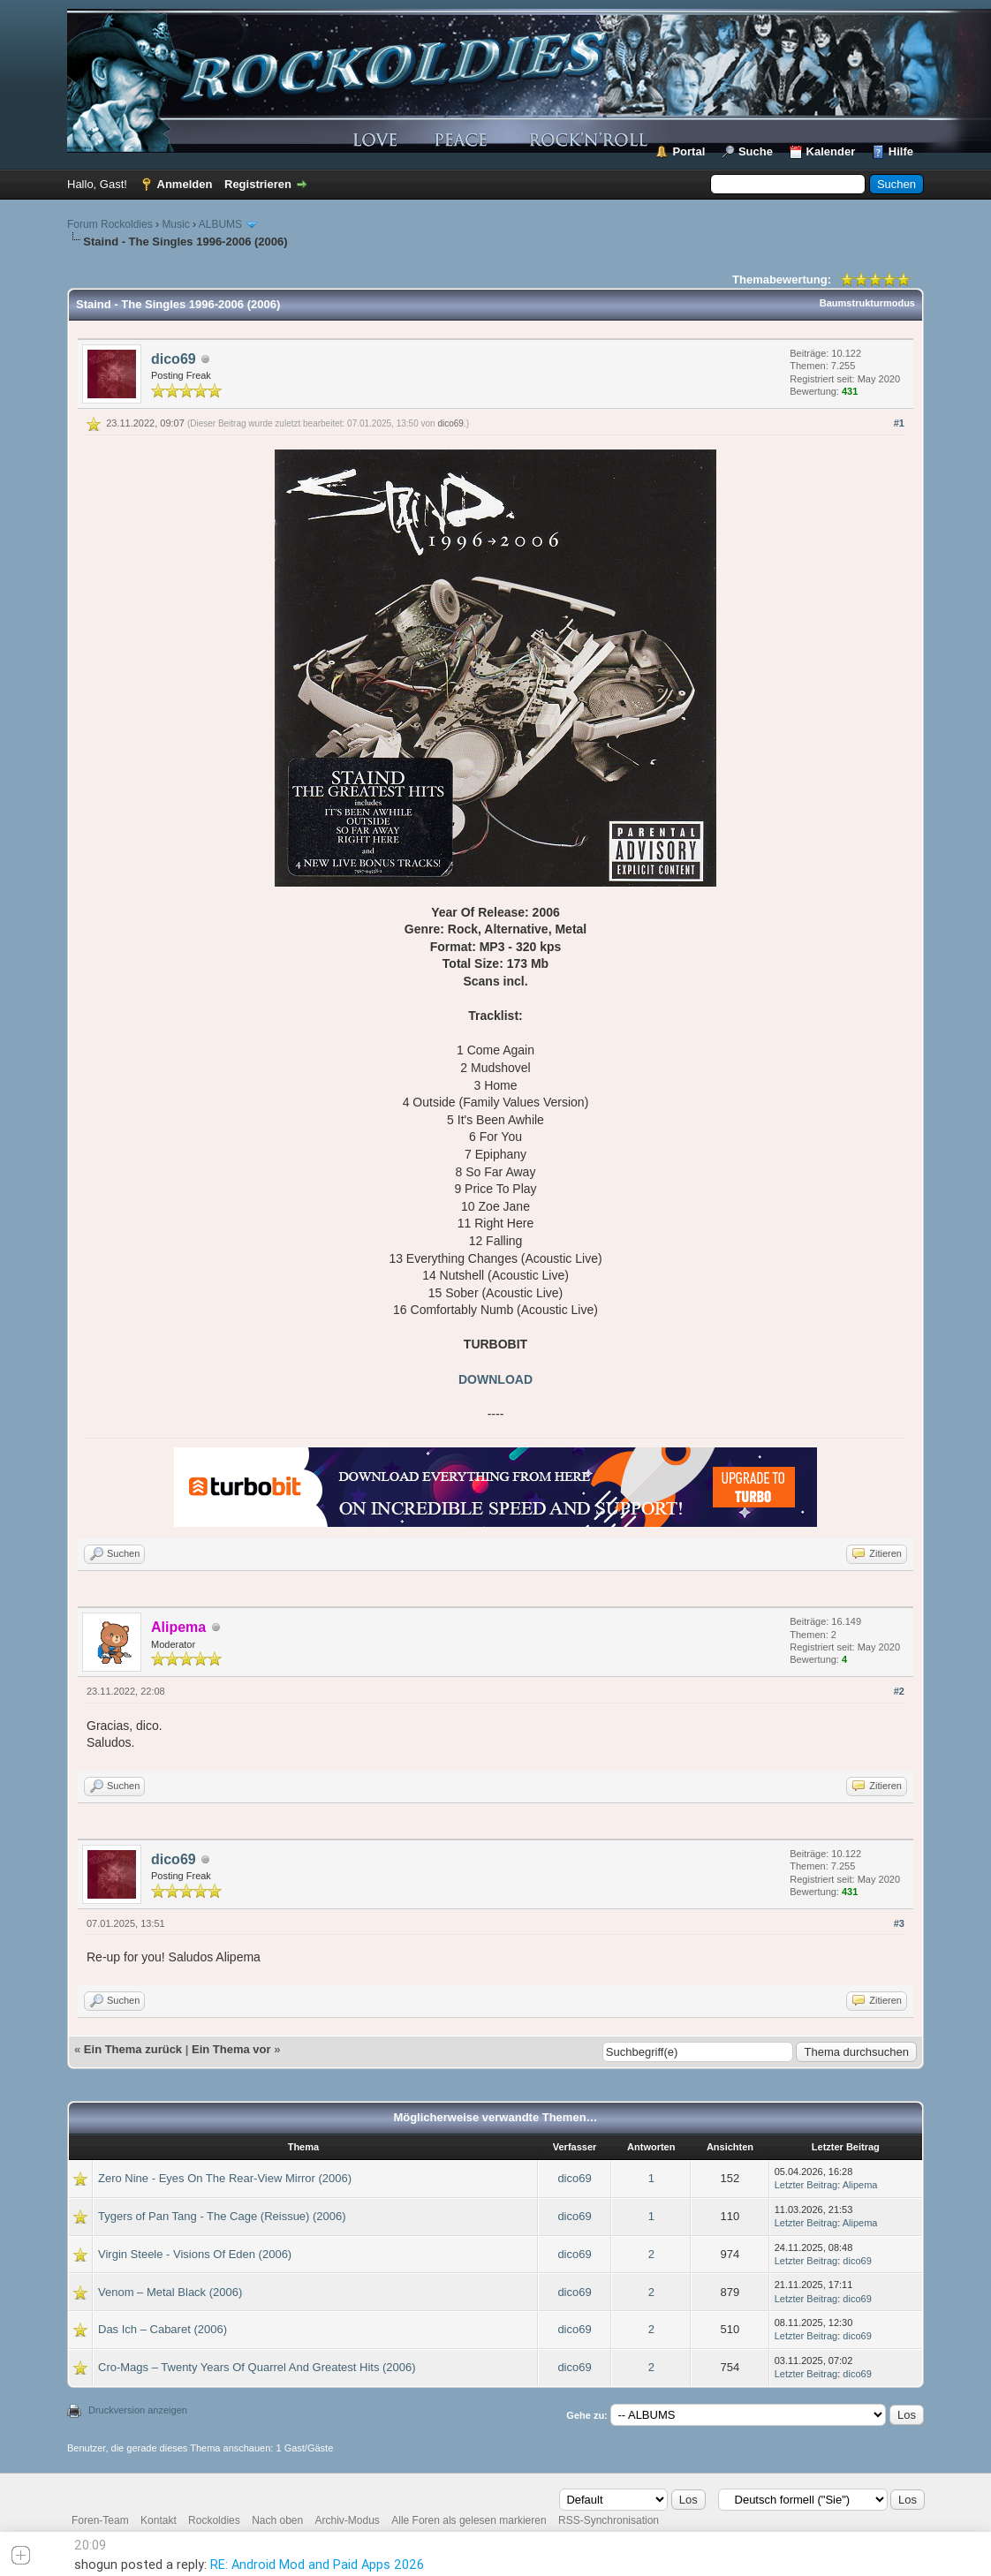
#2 (899, 1691)
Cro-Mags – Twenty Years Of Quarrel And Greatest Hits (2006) (257, 2367)
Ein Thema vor (231, 2049)
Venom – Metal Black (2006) (170, 2292)
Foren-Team (100, 2520)
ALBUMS (220, 224)
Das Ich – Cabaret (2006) (162, 2329)
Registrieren (257, 184)
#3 (899, 1923)
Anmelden (185, 184)
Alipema (860, 2184)
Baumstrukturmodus (867, 303)
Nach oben (277, 2520)
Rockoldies (214, 2520)
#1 (899, 423)
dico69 (173, 358)
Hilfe (901, 151)
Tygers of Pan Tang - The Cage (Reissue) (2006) (222, 2216)
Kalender (831, 151)
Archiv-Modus (347, 2520)
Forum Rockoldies (110, 224)
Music (175, 224)
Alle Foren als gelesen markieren (468, 2520)
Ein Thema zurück (133, 2049)
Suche (755, 151)
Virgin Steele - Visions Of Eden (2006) (194, 2254)
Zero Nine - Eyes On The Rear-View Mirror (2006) (225, 2178)
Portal (688, 151)
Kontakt (158, 2520)
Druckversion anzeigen (137, 2410)
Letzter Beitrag (806, 2184)
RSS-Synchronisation (608, 2520)
